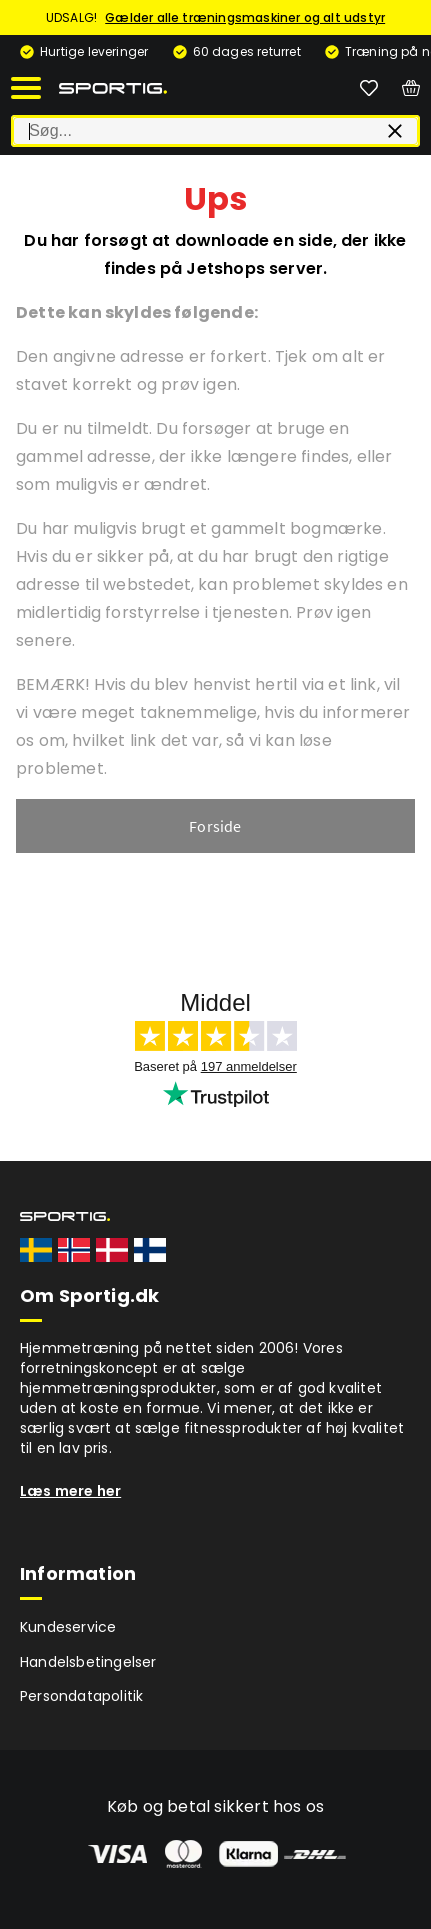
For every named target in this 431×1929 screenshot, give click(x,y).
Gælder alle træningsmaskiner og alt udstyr (245, 17)
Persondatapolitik (81, 1696)
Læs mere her (70, 1491)
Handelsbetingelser (88, 1662)
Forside (215, 826)
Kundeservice (68, 1627)
